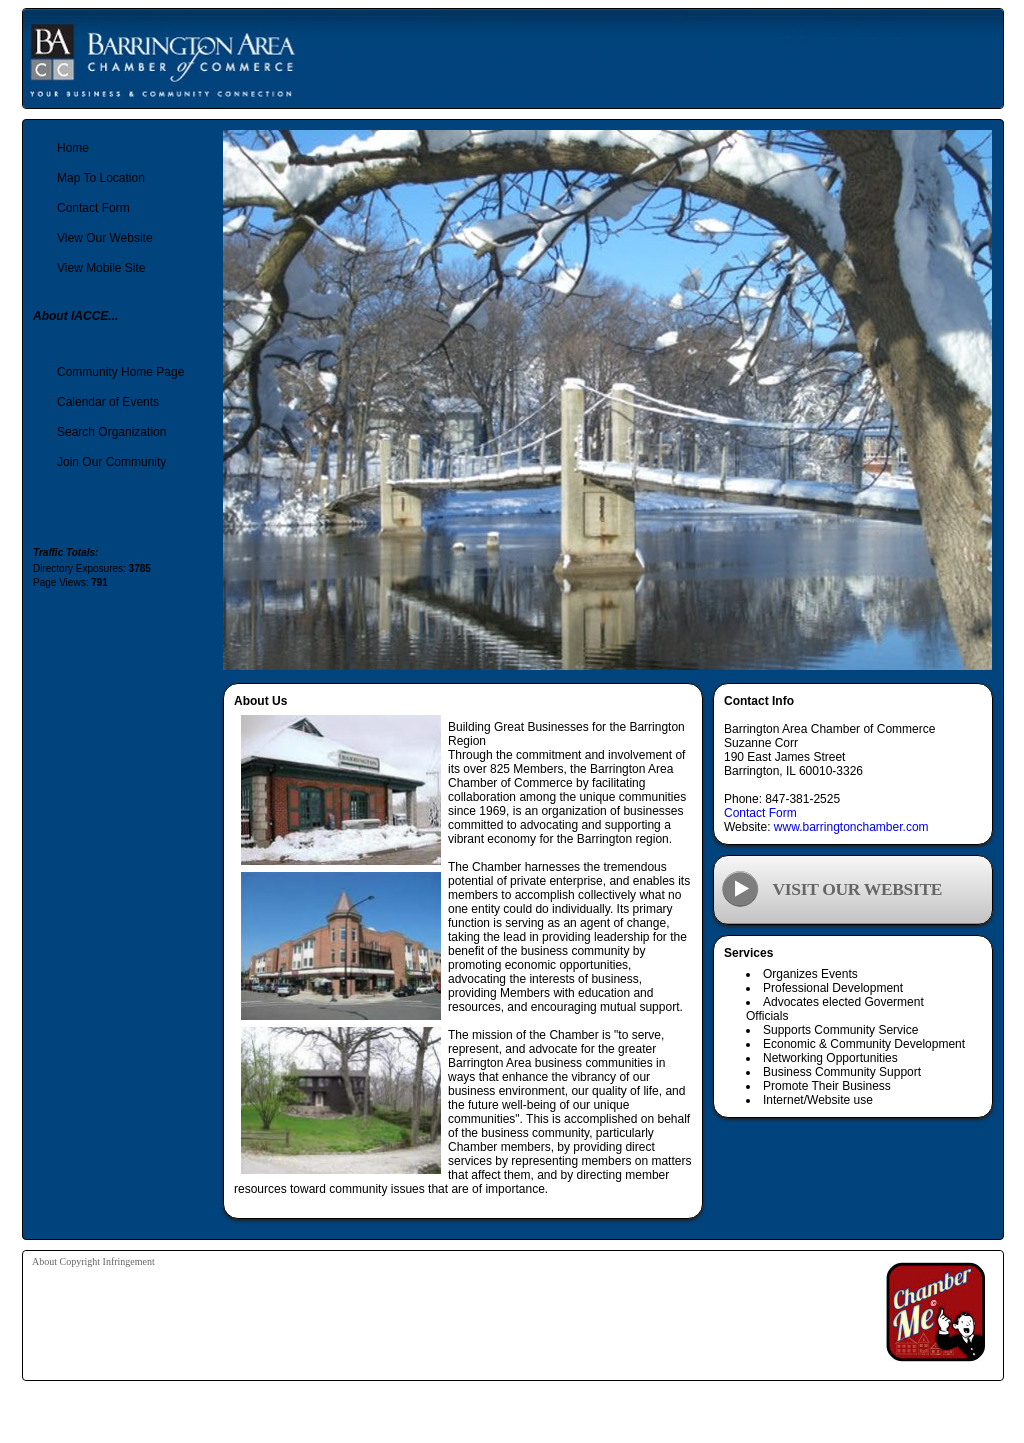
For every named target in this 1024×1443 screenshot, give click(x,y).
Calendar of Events (108, 402)
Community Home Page (120, 372)
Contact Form (760, 813)
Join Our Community (111, 462)
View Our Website (105, 238)
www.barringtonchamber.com (851, 827)
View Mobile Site (101, 268)
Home (73, 148)
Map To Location (101, 178)
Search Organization (111, 432)
